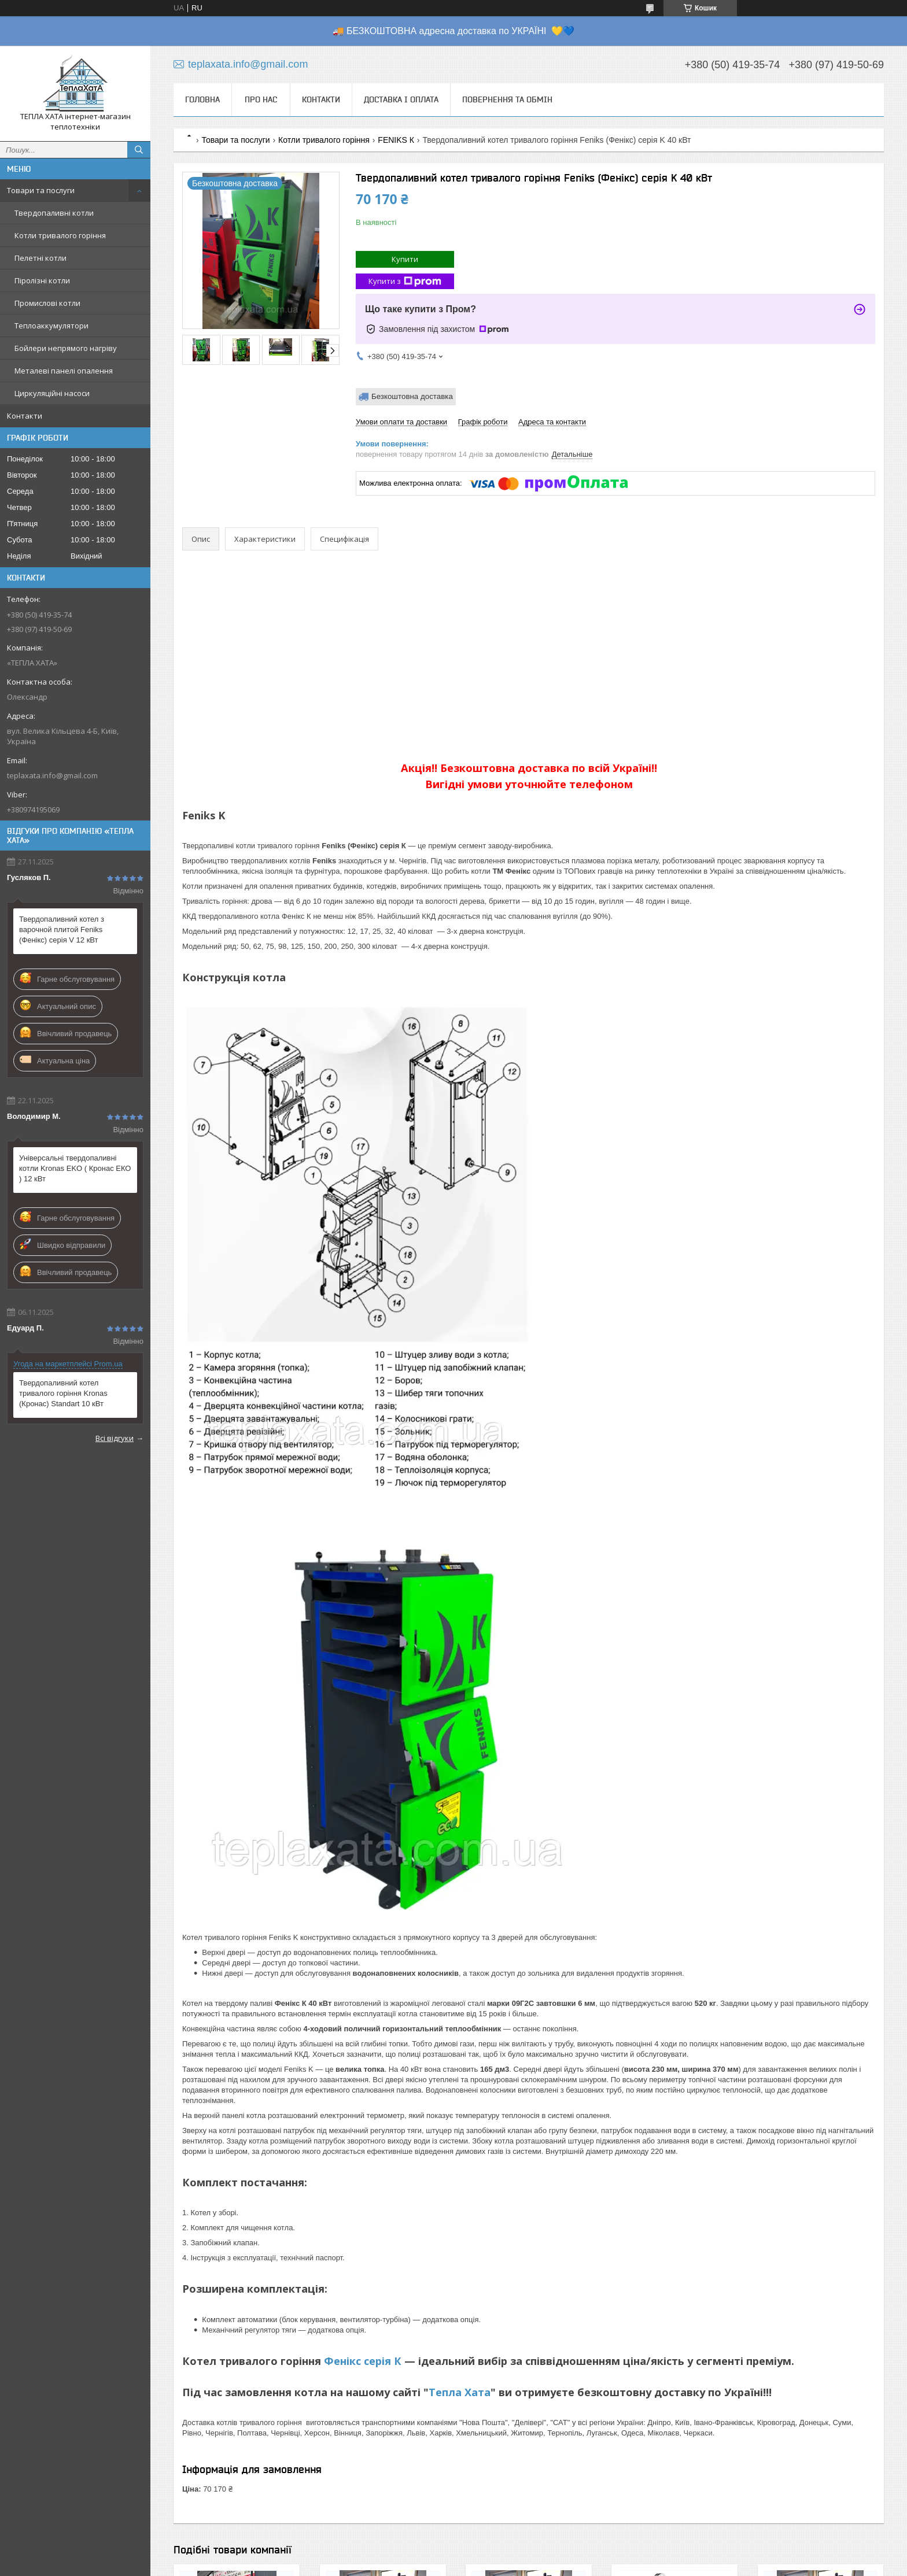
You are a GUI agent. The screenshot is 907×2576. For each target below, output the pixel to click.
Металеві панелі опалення (63, 370)
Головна (202, 99)
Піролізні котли (42, 280)
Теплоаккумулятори (51, 325)
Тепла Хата (460, 2392)
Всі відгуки (114, 1438)
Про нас (261, 99)
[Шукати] (138, 149)
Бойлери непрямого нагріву (65, 348)
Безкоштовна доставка (412, 396)
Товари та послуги (41, 190)
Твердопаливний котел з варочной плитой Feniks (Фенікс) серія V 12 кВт (61, 929)
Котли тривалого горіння (60, 235)
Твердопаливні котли (54, 213)
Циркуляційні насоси (52, 393)
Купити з (404, 281)
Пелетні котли (40, 258)
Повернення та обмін (507, 99)
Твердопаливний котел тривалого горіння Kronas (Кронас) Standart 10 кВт (63, 1393)
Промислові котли (47, 303)
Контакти (24, 416)
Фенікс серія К (362, 2361)
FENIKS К (396, 140)
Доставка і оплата (401, 99)
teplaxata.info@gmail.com (52, 775)
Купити (405, 259)
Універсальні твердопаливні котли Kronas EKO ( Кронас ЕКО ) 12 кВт (75, 1168)
